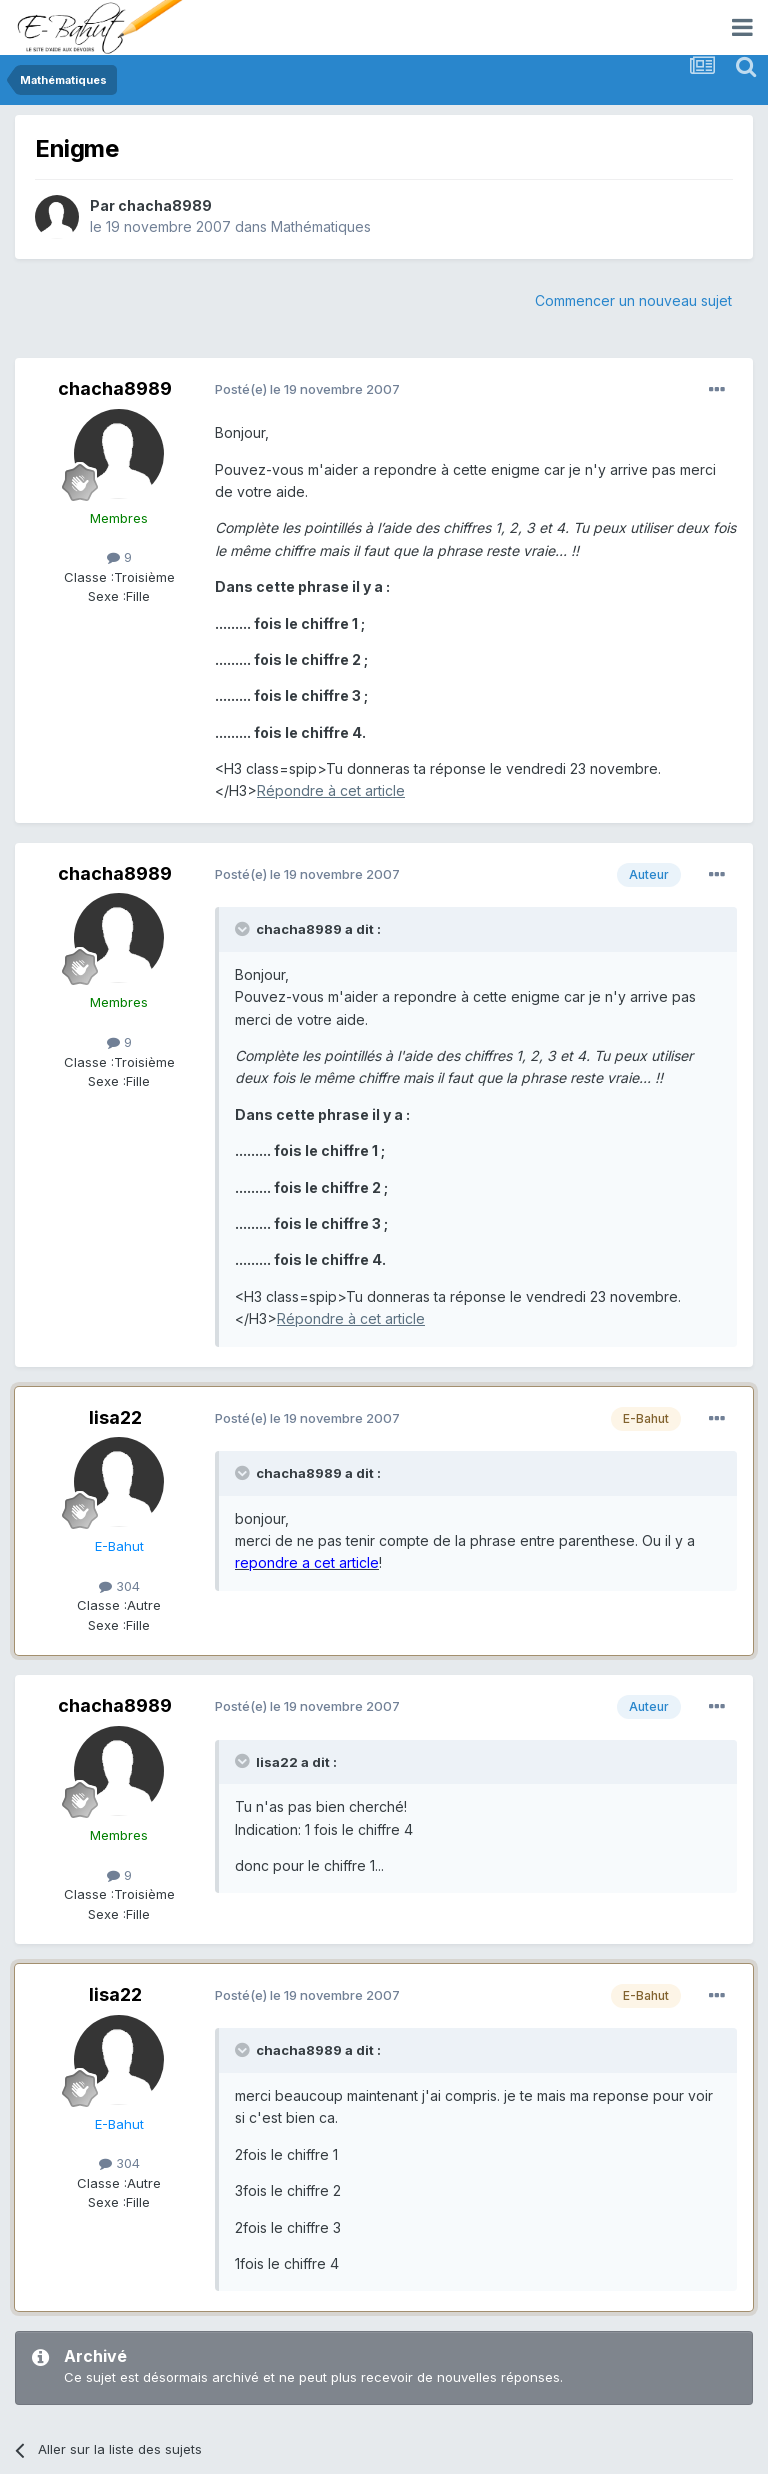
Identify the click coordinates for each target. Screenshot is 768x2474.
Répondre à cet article (331, 790)
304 (119, 1586)
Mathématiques (321, 226)
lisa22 (115, 1417)
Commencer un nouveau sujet (633, 300)
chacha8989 (165, 205)
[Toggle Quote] (244, 929)
